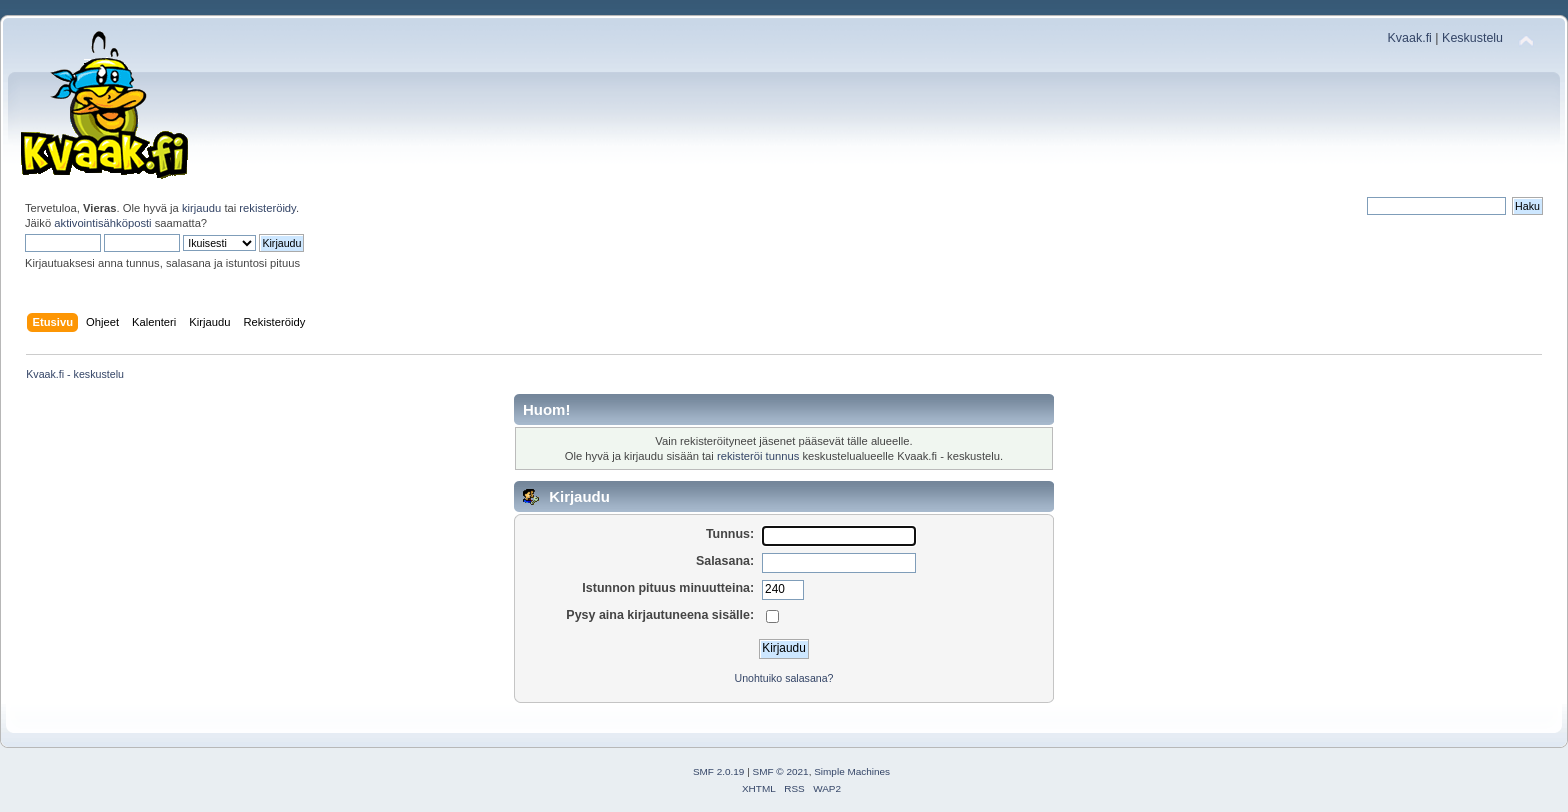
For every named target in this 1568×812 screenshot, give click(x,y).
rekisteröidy (267, 208)
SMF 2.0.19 (719, 771)
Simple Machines (852, 771)
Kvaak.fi (1410, 38)
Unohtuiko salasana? (784, 678)
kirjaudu (201, 208)
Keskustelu (1472, 38)
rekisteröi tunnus (758, 456)
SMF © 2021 (781, 771)
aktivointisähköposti (102, 223)
